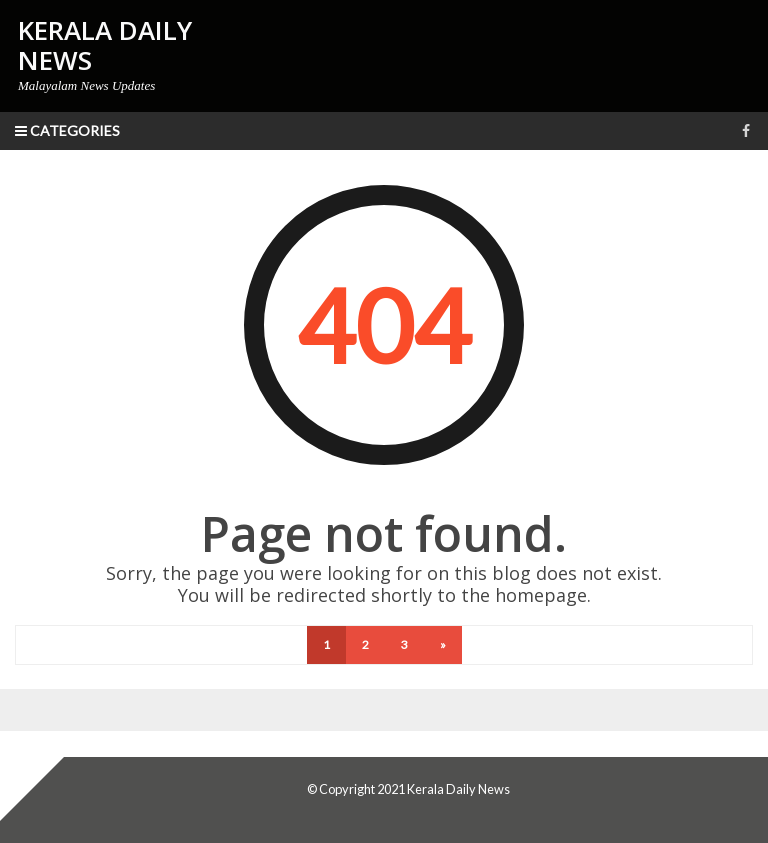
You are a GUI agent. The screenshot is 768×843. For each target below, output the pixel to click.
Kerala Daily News (458, 789)
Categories (67, 130)
